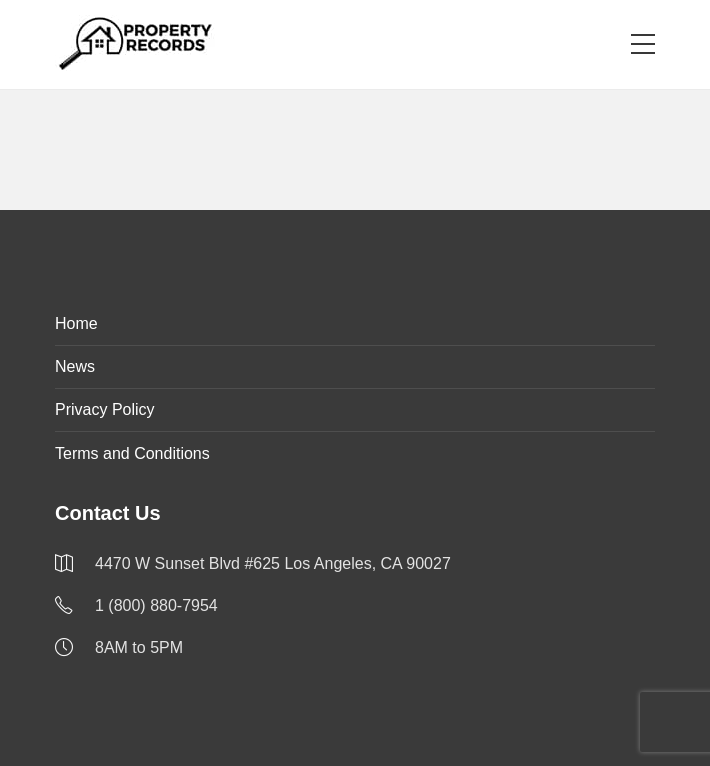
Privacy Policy (105, 409)
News (75, 366)
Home (76, 323)
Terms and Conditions (132, 453)
